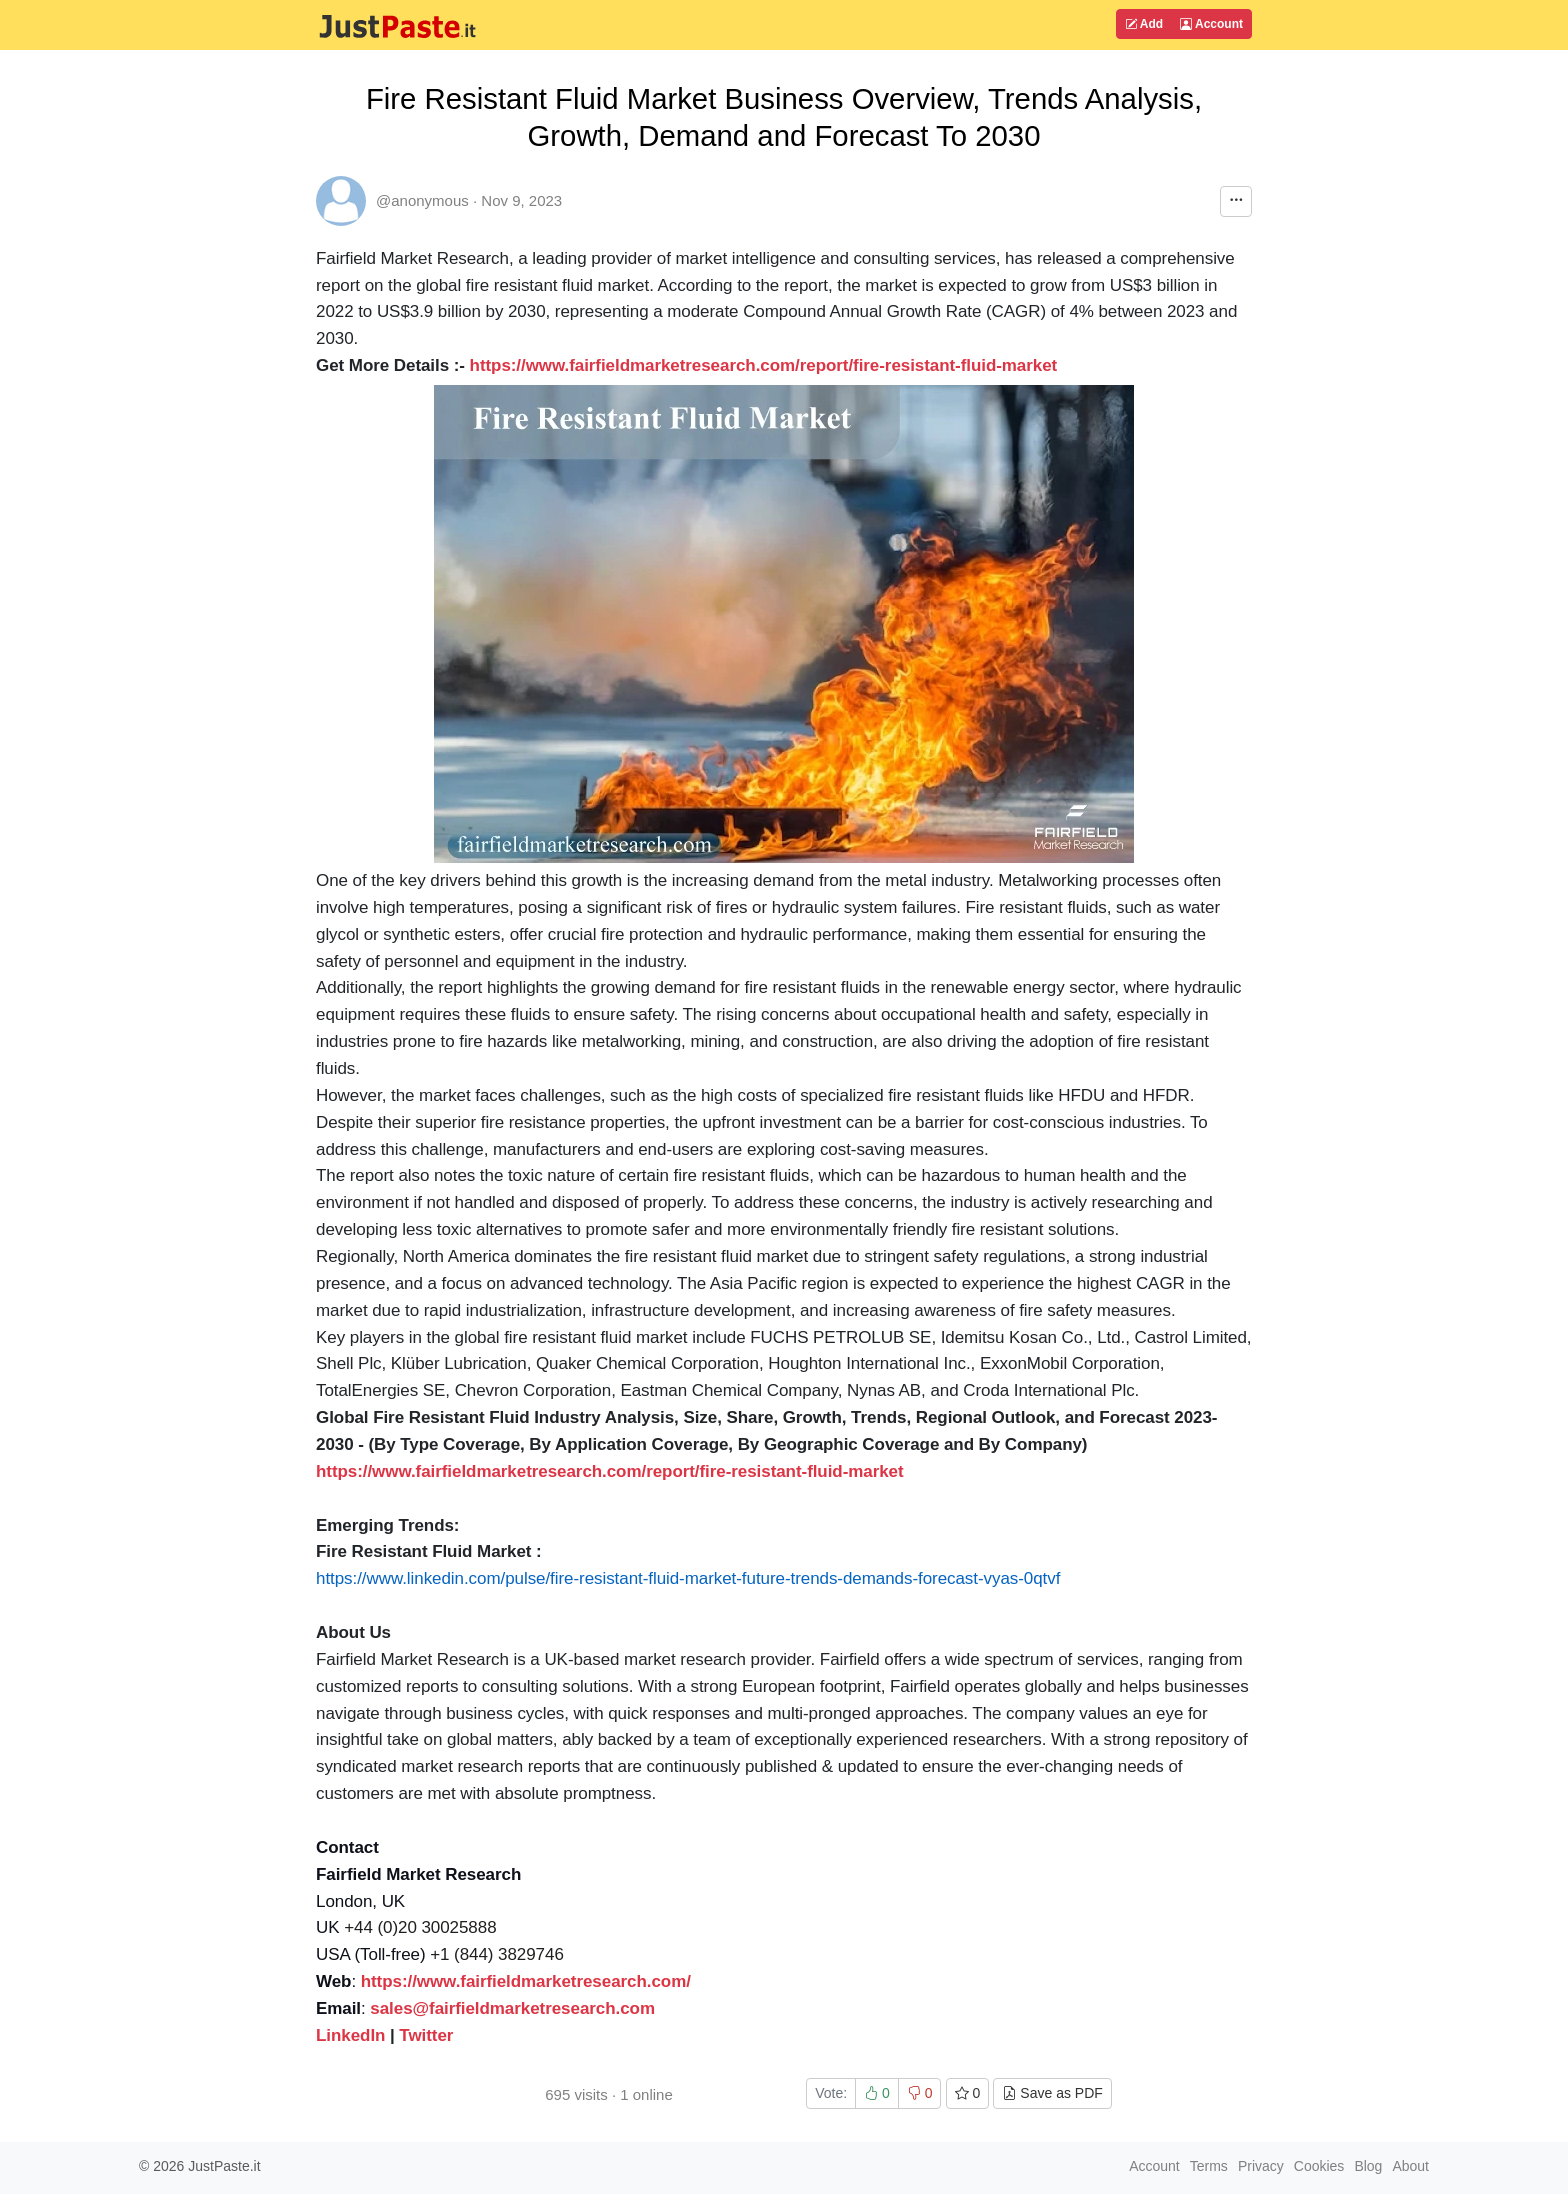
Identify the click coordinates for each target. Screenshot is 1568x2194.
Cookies (1319, 2166)
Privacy (1261, 2166)
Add (1144, 24)
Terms (1209, 2166)
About (1410, 2166)
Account (1211, 24)
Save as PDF (1052, 2093)
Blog (1368, 2166)
